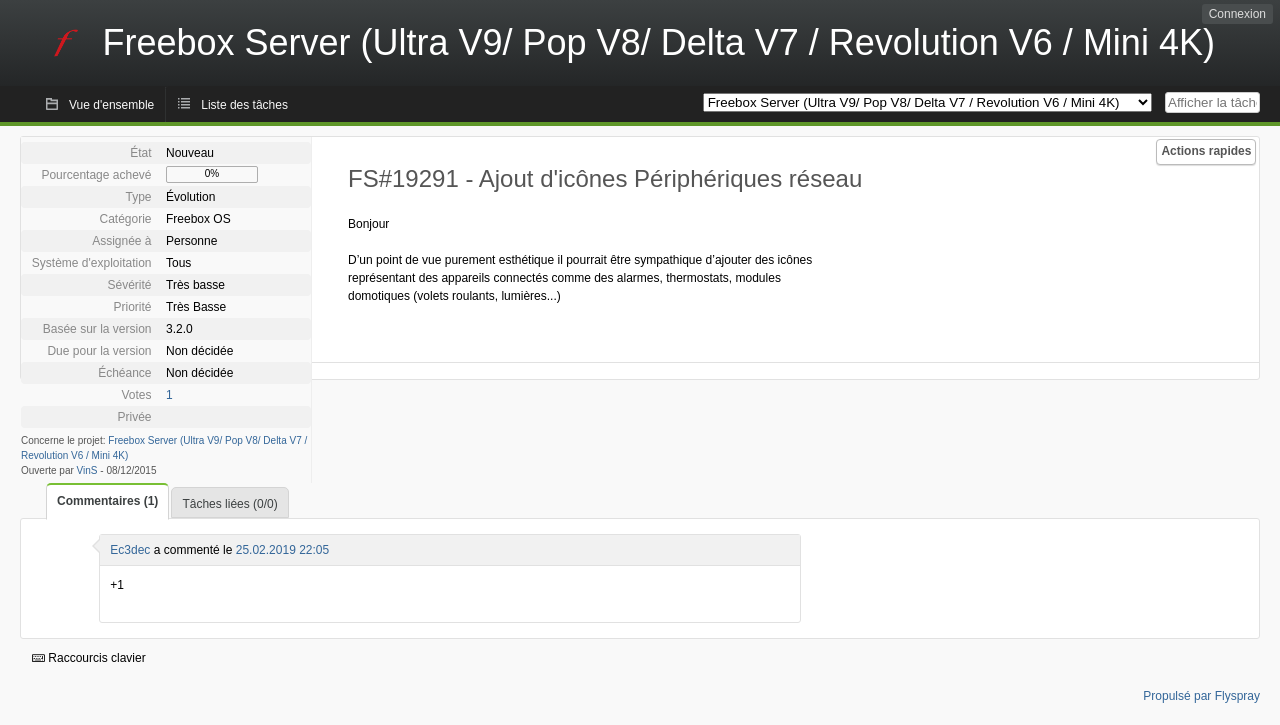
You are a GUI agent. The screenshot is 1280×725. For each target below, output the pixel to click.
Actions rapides (1206, 151)
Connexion (1237, 14)
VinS (87, 470)
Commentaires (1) (107, 501)
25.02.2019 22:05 (282, 550)
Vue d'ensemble (111, 105)
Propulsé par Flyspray (1201, 696)
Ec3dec (130, 550)
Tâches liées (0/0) (229, 504)
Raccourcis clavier (89, 658)
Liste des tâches (244, 105)
